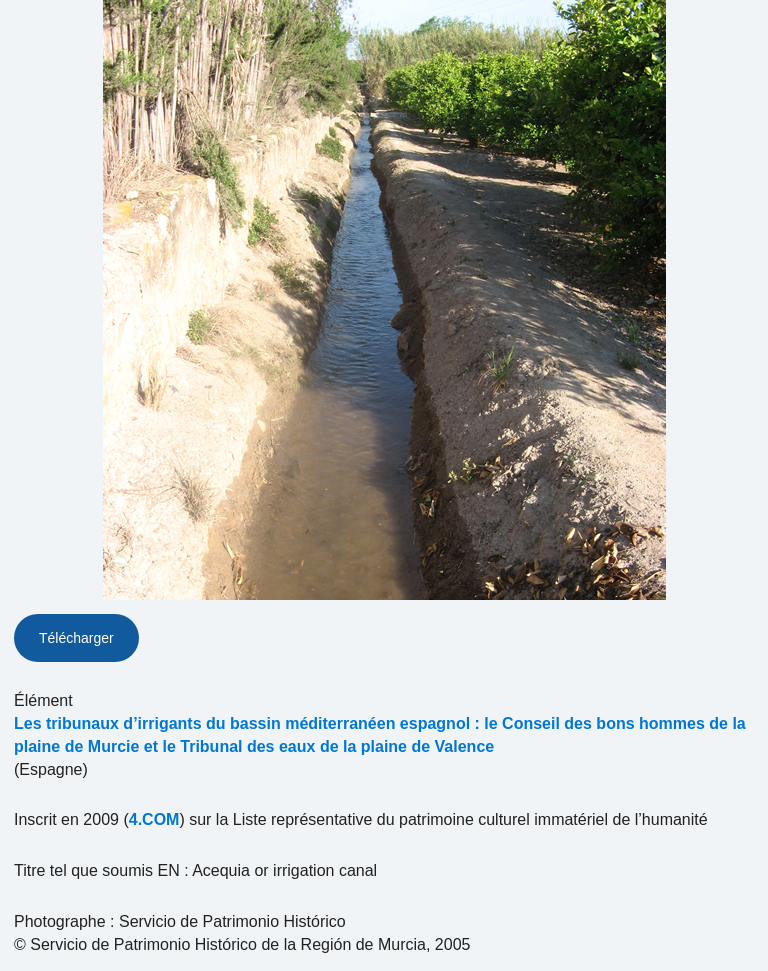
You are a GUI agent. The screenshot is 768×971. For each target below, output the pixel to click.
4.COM (154, 819)
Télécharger (76, 638)
